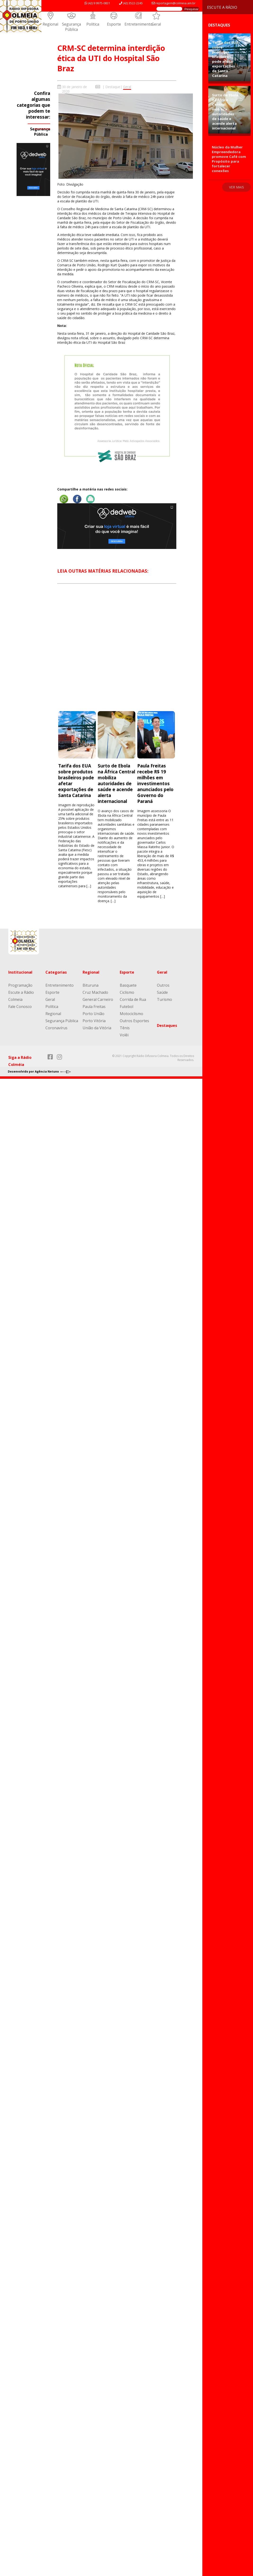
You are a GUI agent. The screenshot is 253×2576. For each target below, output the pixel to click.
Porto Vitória (94, 1020)
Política (92, 24)
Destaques (167, 1025)
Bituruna (90, 985)
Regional (50, 24)
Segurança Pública (71, 27)
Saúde (162, 992)
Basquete (128, 985)
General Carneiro (98, 999)
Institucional (20, 972)
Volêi (124, 1035)
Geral (156, 24)
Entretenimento (138, 24)
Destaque (112, 87)
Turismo (164, 999)
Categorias (56, 972)
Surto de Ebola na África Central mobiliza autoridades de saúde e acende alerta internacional (116, 783)
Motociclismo (131, 1013)
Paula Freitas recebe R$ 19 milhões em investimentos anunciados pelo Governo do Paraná (155, 783)
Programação (20, 985)
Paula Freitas (94, 1006)
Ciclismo (127, 992)
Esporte (114, 24)
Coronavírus (56, 1027)
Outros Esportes (134, 1020)
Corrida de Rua (133, 999)
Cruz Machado (95, 992)
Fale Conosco (20, 1006)
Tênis (125, 1027)
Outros (163, 985)
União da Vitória (97, 1027)
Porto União (93, 1013)
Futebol (126, 1006)
